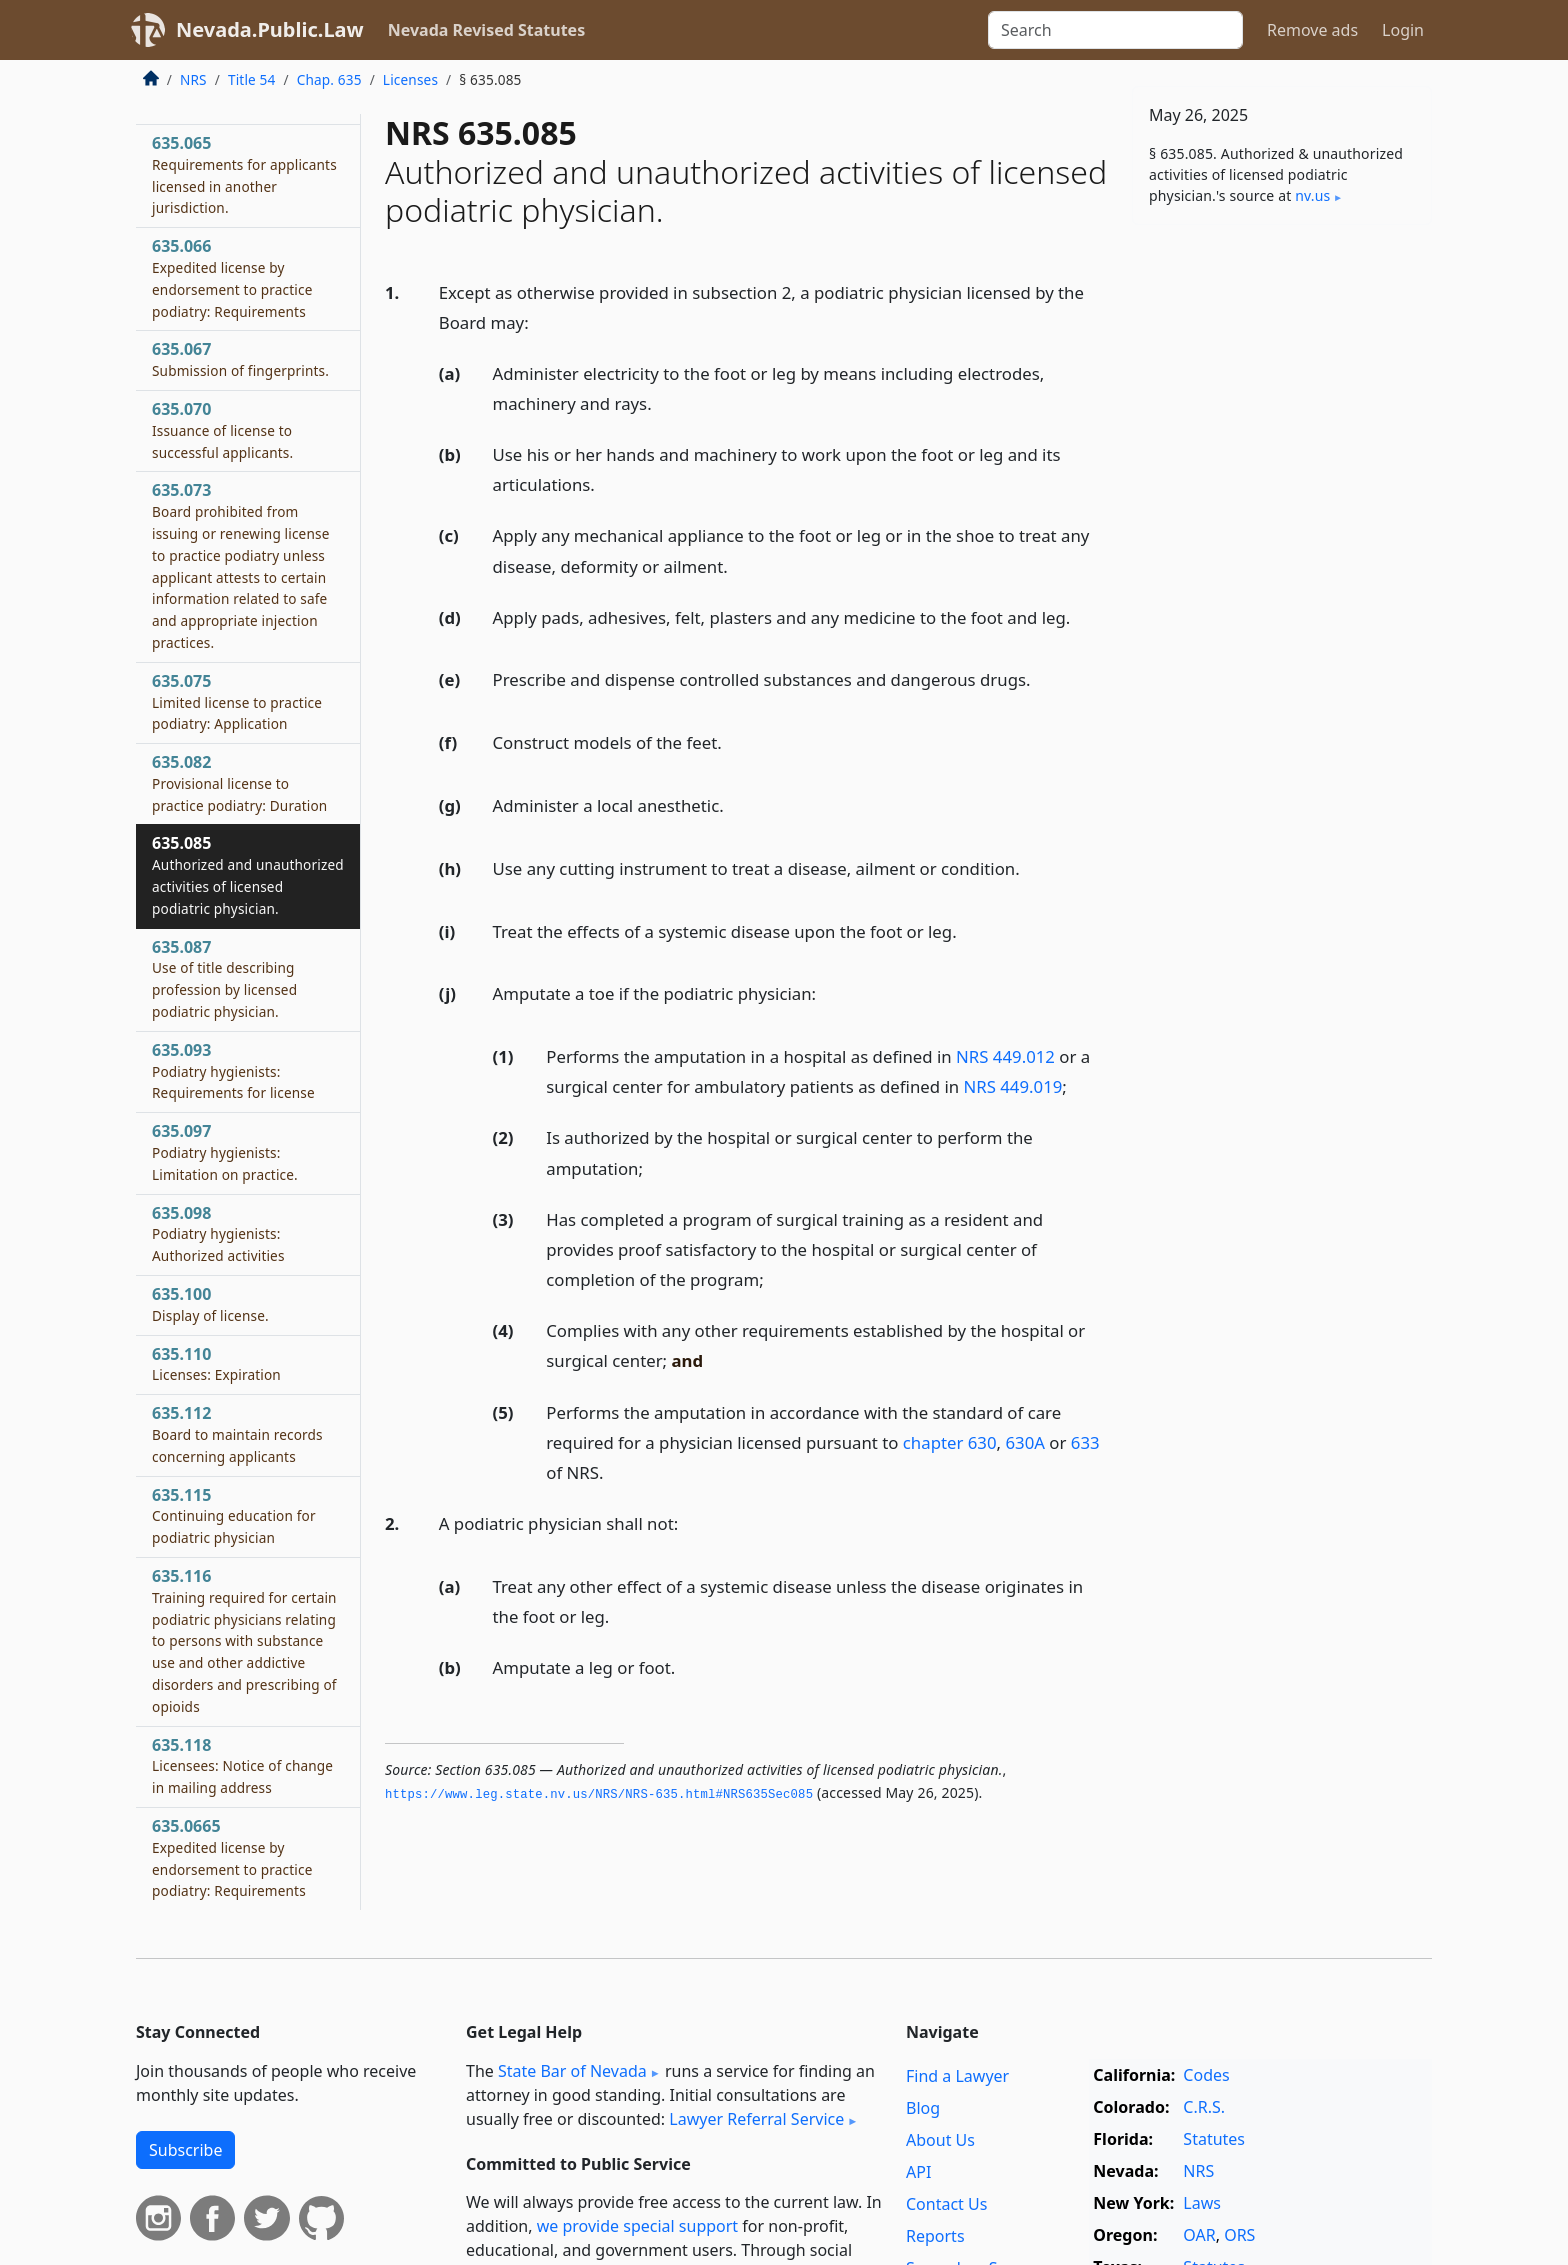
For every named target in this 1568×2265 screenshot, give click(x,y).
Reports (935, 2236)
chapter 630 (950, 1442)
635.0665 (232, 1857)
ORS (1239, 2235)
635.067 (240, 359)
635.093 (233, 1071)
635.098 (218, 1234)
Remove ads (1312, 30)
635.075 (237, 702)
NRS (193, 79)
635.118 (242, 1766)
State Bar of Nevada (572, 2071)
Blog (923, 2108)
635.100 (210, 1304)
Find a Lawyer (957, 2076)
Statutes (1214, 2139)
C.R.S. (1204, 2107)
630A (1025, 1442)
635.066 (232, 277)
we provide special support (637, 2226)
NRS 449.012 (1005, 1056)
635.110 (216, 1364)
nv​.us (1312, 195)
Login (1403, 30)
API (918, 2172)
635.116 (244, 1640)
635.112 (237, 1434)
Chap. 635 (329, 79)
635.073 (241, 565)
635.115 (234, 1516)
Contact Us (946, 2204)
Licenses (410, 79)
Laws (1202, 2203)
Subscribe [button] (185, 2150)
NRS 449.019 (1012, 1086)
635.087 (224, 978)
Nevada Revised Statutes (487, 30)
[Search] (1115, 30)
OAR (1199, 2235)
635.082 (239, 783)
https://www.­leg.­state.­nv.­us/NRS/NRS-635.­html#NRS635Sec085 (599, 1795)
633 (1085, 1442)
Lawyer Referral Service (756, 2119)
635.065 (244, 174)
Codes (1206, 2075)
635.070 (222, 430)
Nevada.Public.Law (270, 29)
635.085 (248, 874)
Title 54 (252, 79)
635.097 (225, 1152)
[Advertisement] (1282, 553)
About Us (940, 2140)
